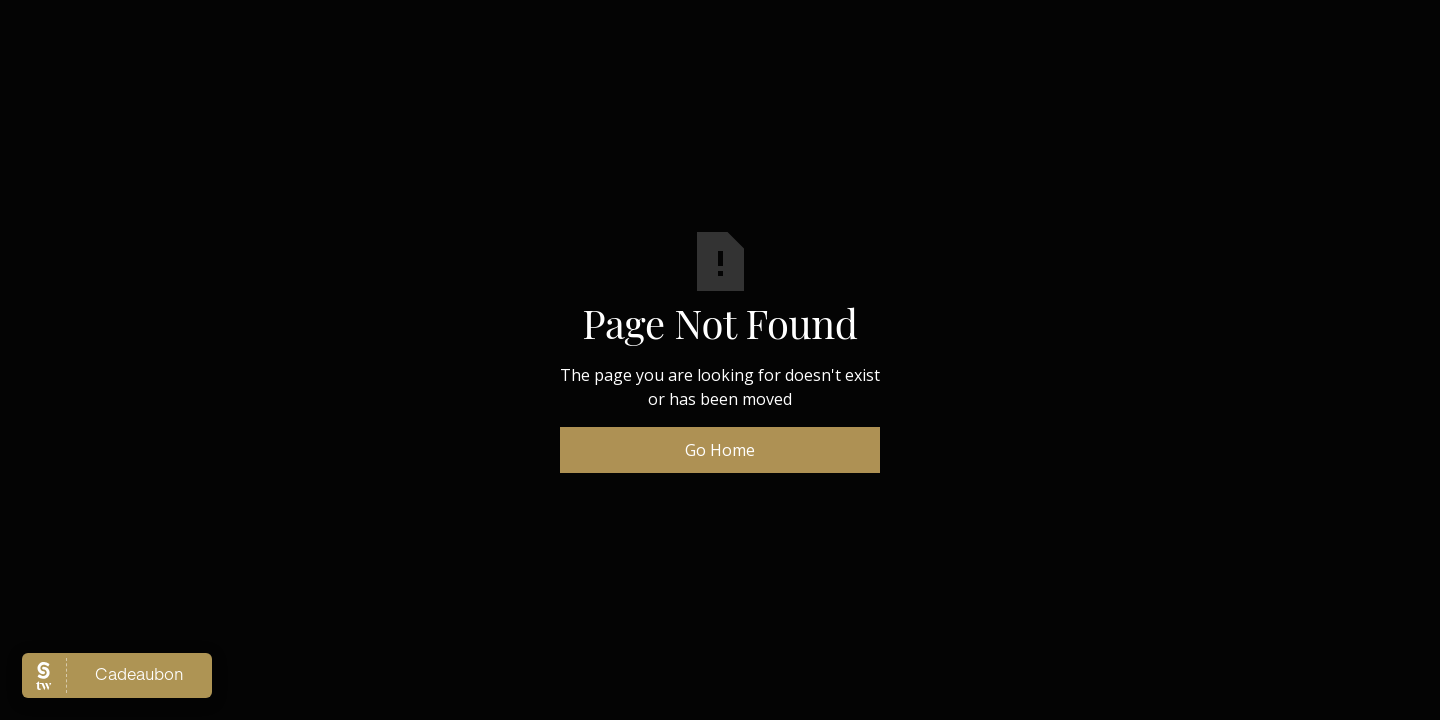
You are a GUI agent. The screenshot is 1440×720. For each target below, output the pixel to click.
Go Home (720, 450)
